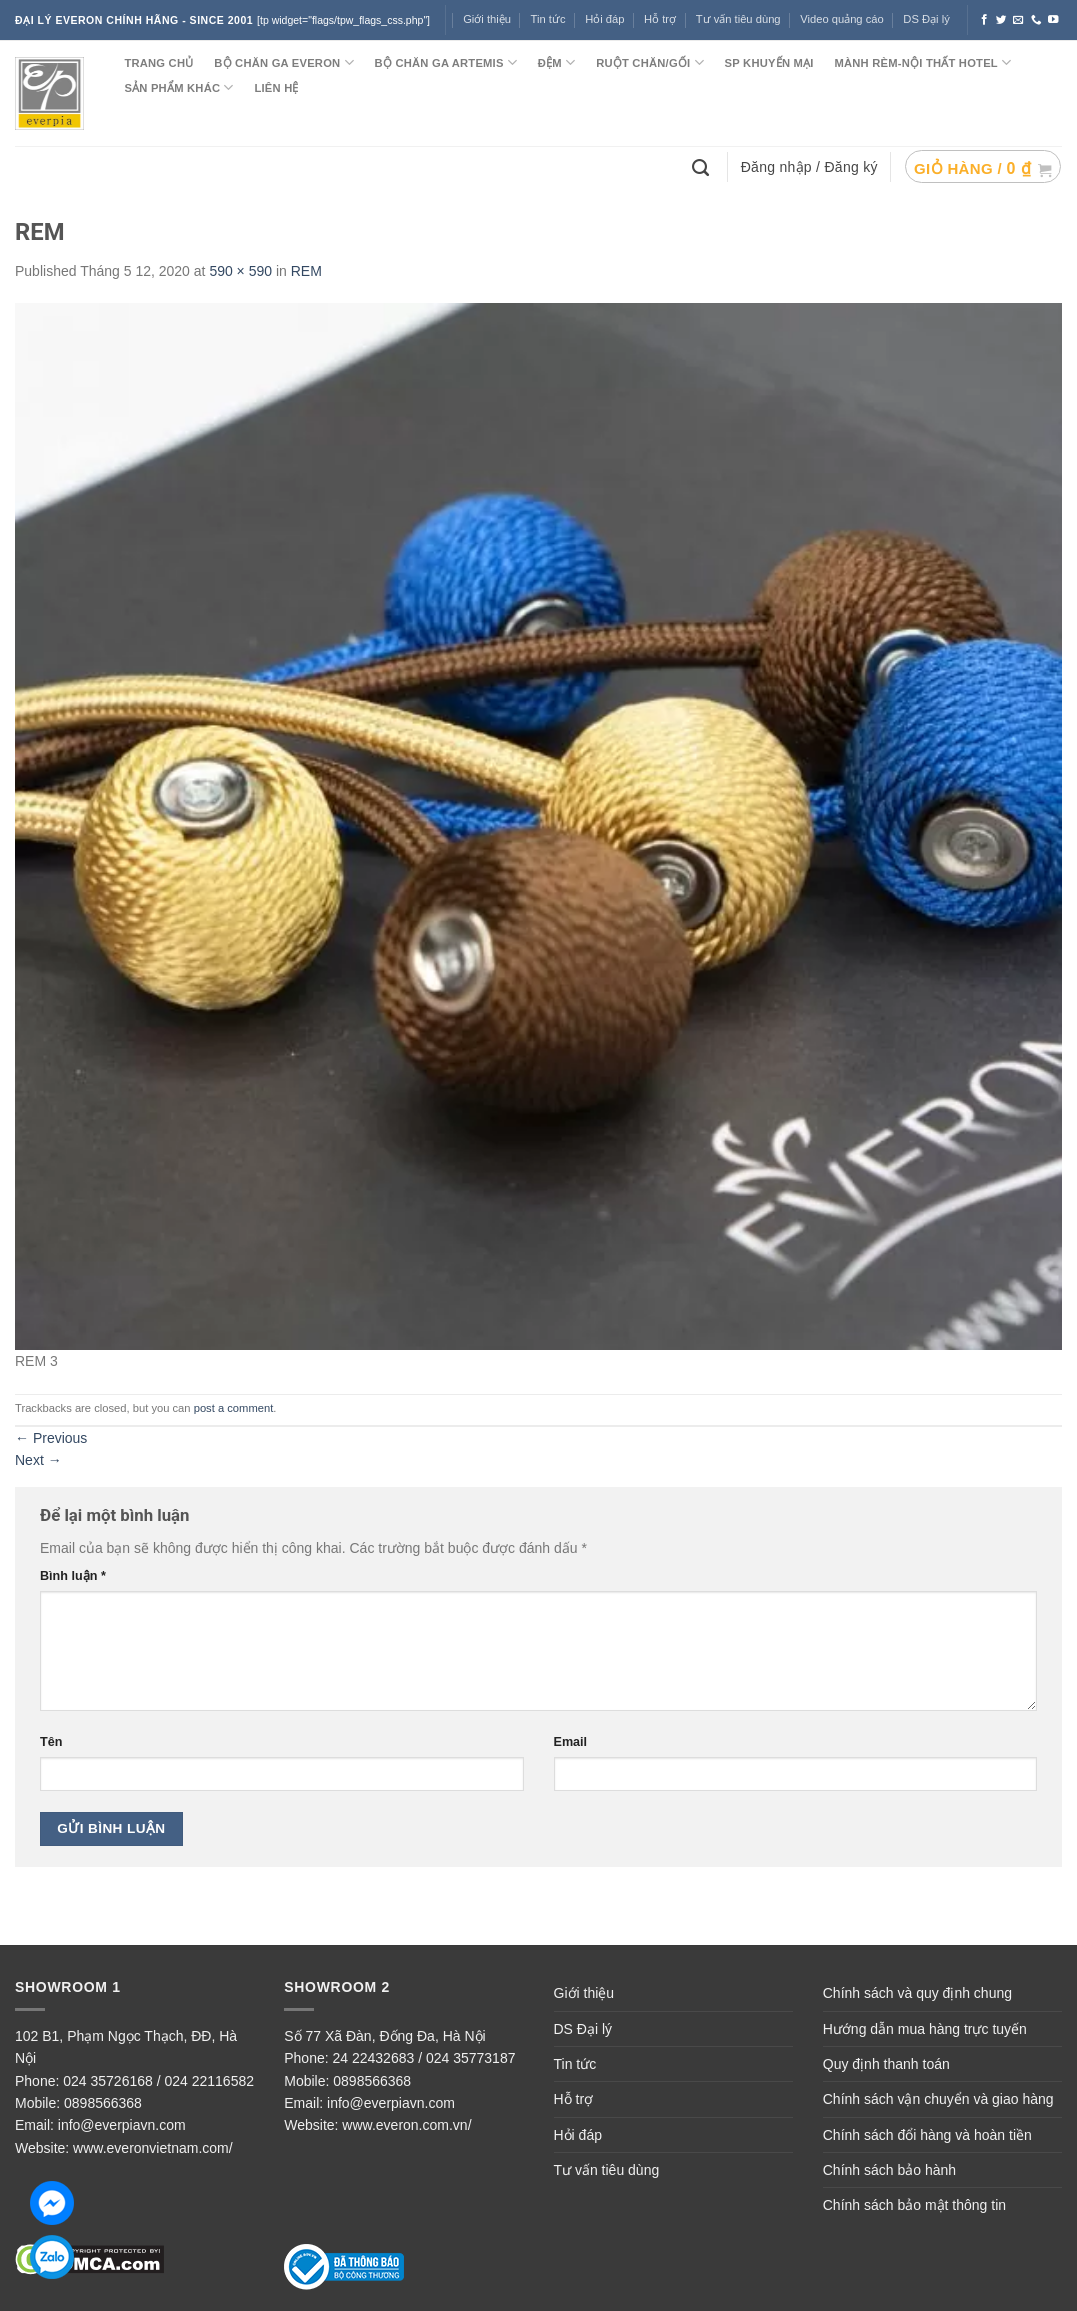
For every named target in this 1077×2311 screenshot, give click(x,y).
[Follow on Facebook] (984, 20)
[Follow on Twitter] (1001, 20)
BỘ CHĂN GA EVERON (284, 62)
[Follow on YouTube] (1053, 20)
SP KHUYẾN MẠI (769, 63)
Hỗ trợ (660, 19)
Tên (51, 1742)
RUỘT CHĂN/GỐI (650, 62)
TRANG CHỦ (158, 63)
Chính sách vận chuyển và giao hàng (938, 2099)
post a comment (234, 1408)
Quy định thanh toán (886, 2064)
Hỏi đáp (604, 19)
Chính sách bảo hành (889, 2170)
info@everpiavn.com (122, 2125)
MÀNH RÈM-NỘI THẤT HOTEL (922, 62)
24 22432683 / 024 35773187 (424, 2058)
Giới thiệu (584, 1993)
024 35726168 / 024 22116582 (158, 2081)
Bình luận (73, 1576)
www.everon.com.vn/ (406, 2125)
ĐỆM (557, 62)
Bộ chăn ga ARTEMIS (446, 62)
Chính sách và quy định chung (917, 1993)
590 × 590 (240, 271)
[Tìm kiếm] (703, 166)
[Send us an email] (1018, 20)
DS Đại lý (926, 19)
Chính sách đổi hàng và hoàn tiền (927, 2135)
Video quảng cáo (842, 19)
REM (306, 271)
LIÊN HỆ (276, 88)
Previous (51, 1438)
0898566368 (103, 2103)
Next (38, 1460)
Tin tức (548, 19)
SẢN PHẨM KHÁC (178, 87)
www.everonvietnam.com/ (153, 2148)
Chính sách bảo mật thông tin (914, 2205)
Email (571, 1742)
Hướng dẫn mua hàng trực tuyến (925, 2029)
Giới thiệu (487, 19)
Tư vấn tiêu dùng (738, 19)
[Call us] (1036, 20)
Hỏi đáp (578, 2135)
